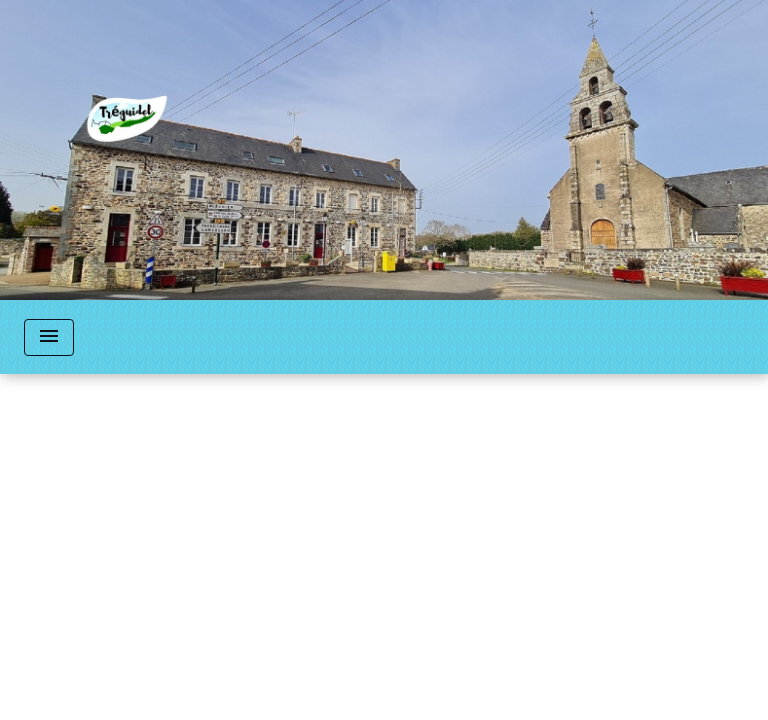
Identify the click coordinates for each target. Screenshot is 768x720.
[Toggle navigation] (49, 337)
